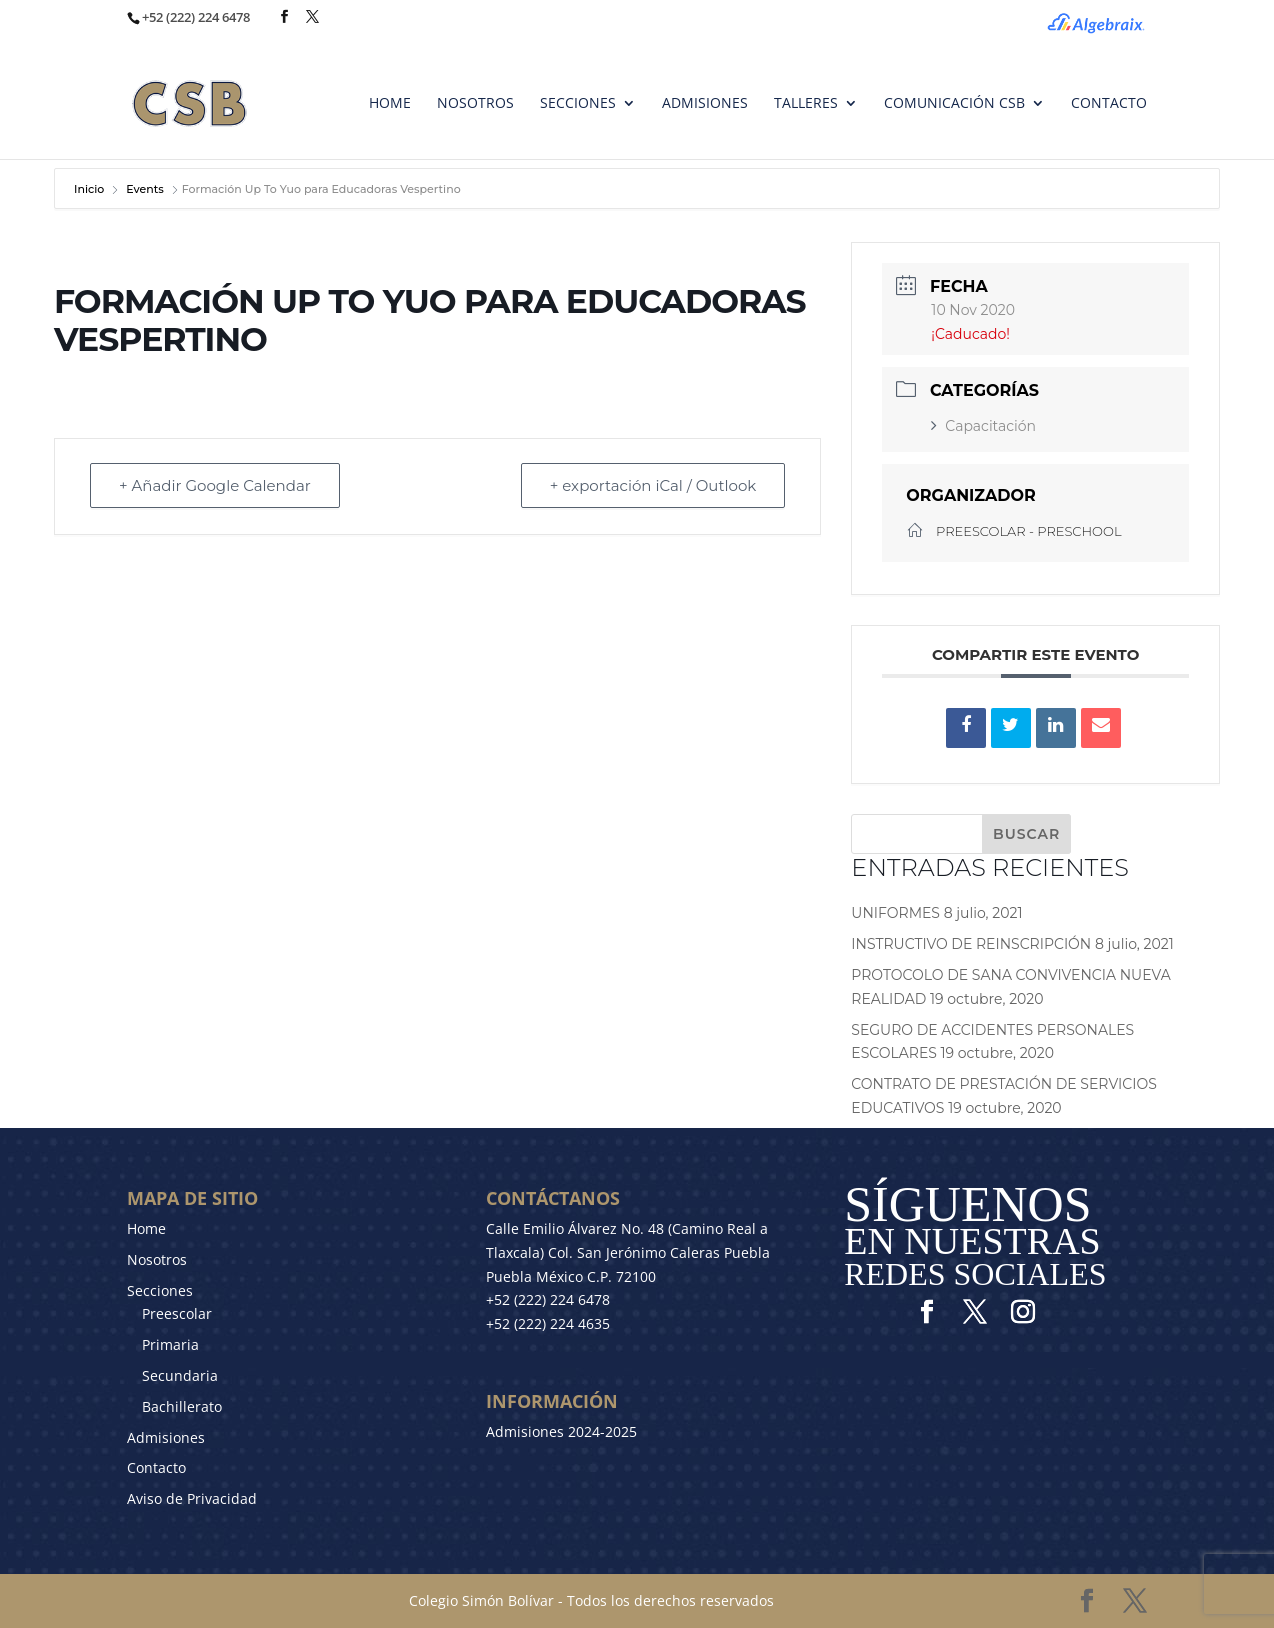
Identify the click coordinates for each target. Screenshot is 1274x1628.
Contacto (156, 1467)
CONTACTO (1109, 104)
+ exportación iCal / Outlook (653, 485)
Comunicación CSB (954, 104)
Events (145, 189)
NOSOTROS (475, 104)
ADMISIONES (705, 104)
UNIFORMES (895, 913)
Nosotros (157, 1259)
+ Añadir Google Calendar (215, 485)
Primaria (170, 1344)
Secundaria (180, 1375)
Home (146, 1228)
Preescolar (177, 1313)
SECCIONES (578, 104)
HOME (390, 104)
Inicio (90, 189)
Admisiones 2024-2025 (561, 1431)
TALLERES (806, 104)
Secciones (160, 1290)
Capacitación (983, 426)
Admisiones (166, 1437)
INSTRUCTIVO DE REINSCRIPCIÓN (971, 944)
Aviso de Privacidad (192, 1498)
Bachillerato (182, 1406)
